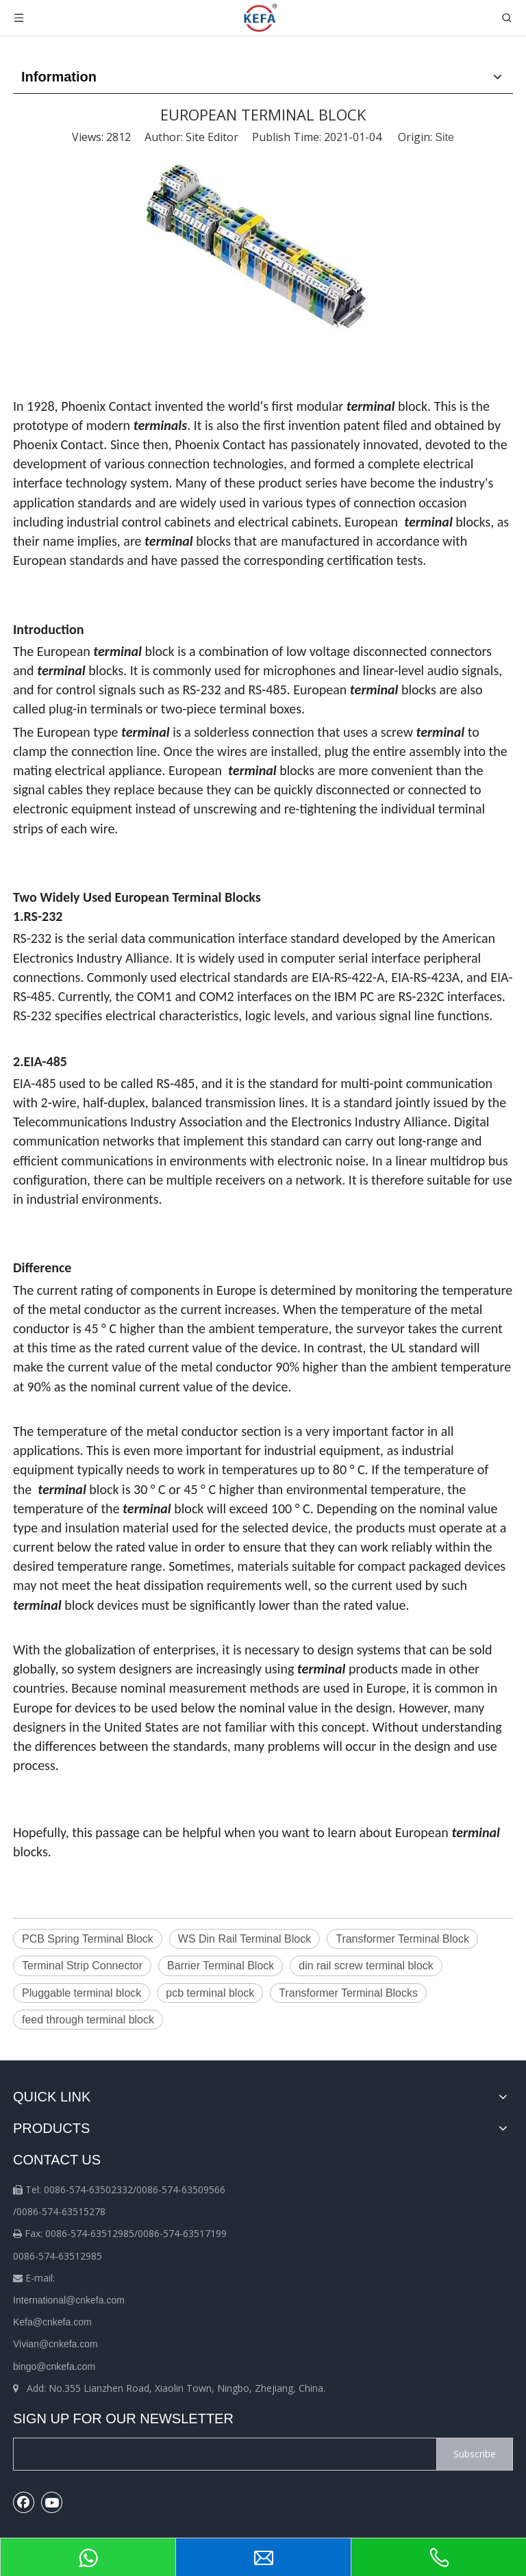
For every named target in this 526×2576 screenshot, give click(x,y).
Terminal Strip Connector (82, 1965)
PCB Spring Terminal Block (87, 1939)
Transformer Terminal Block (402, 1939)
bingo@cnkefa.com (54, 2366)
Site (444, 137)
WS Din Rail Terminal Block (244, 1939)
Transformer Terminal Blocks (348, 1993)
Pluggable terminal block (81, 1993)
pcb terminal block (210, 1993)
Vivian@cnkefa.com (55, 2343)
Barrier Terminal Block (220, 1965)
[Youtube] (52, 2502)
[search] (222, 2454)
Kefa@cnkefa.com (52, 2321)
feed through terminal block (88, 2019)
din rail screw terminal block (366, 1965)
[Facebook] (24, 2502)
